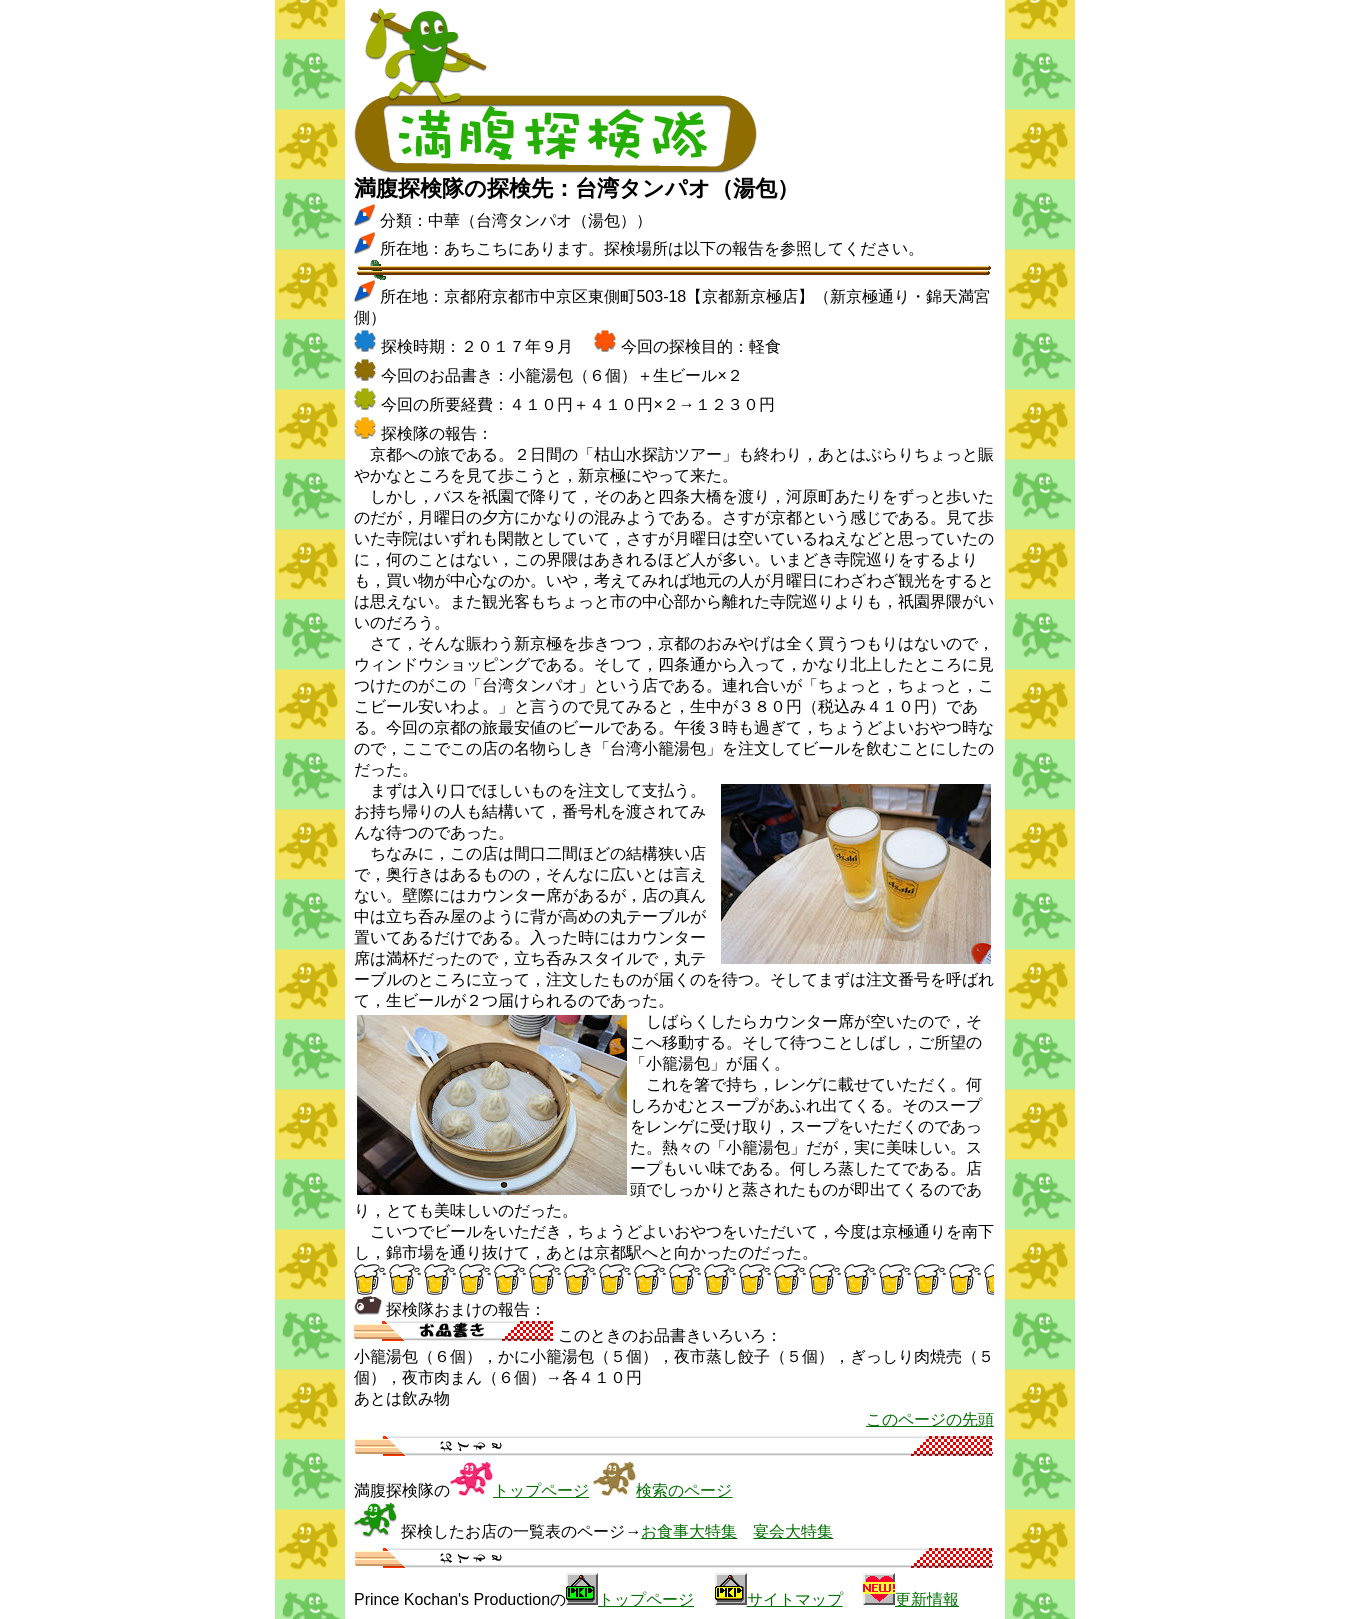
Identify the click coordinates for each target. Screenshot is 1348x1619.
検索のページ (684, 1490)
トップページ (541, 1490)
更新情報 (927, 1599)
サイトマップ (795, 1599)
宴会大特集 (793, 1531)
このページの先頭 (930, 1419)
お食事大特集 (689, 1531)
